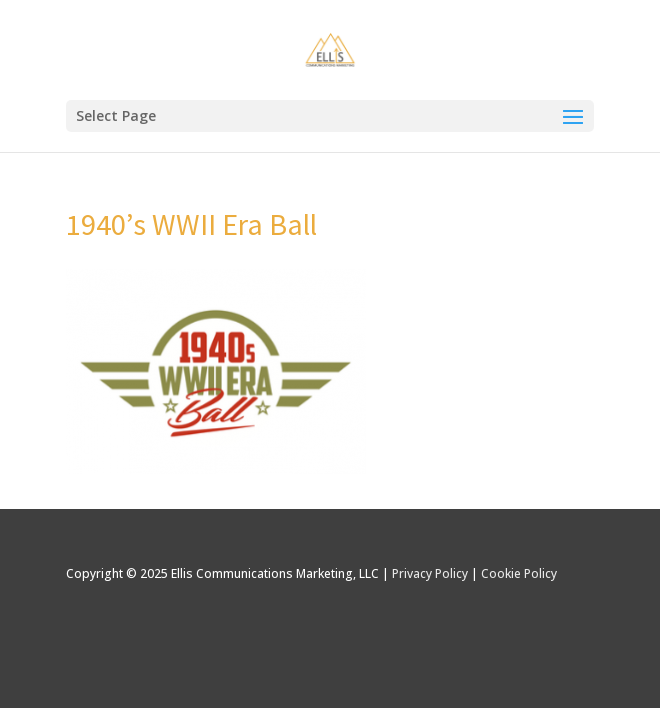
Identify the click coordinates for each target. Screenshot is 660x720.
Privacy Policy (430, 573)
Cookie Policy (519, 573)
